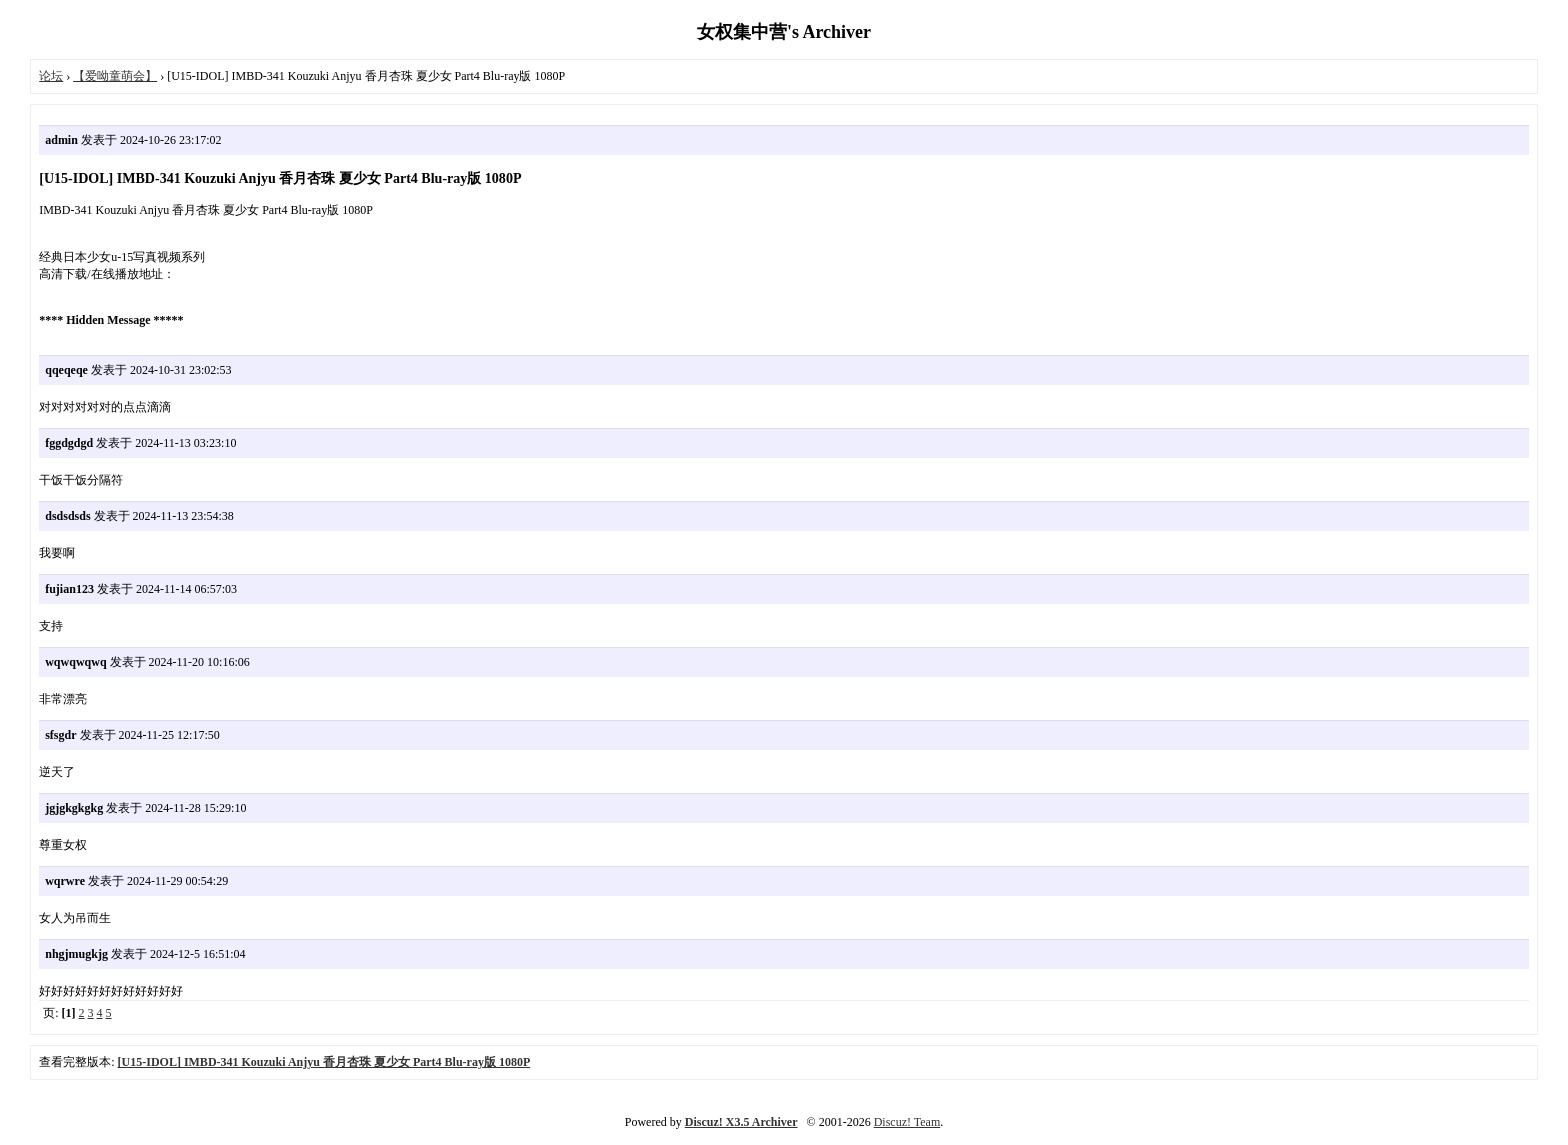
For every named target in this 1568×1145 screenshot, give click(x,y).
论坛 (51, 76)
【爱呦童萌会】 (115, 76)
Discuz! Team (907, 1122)
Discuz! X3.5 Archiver (741, 1122)
